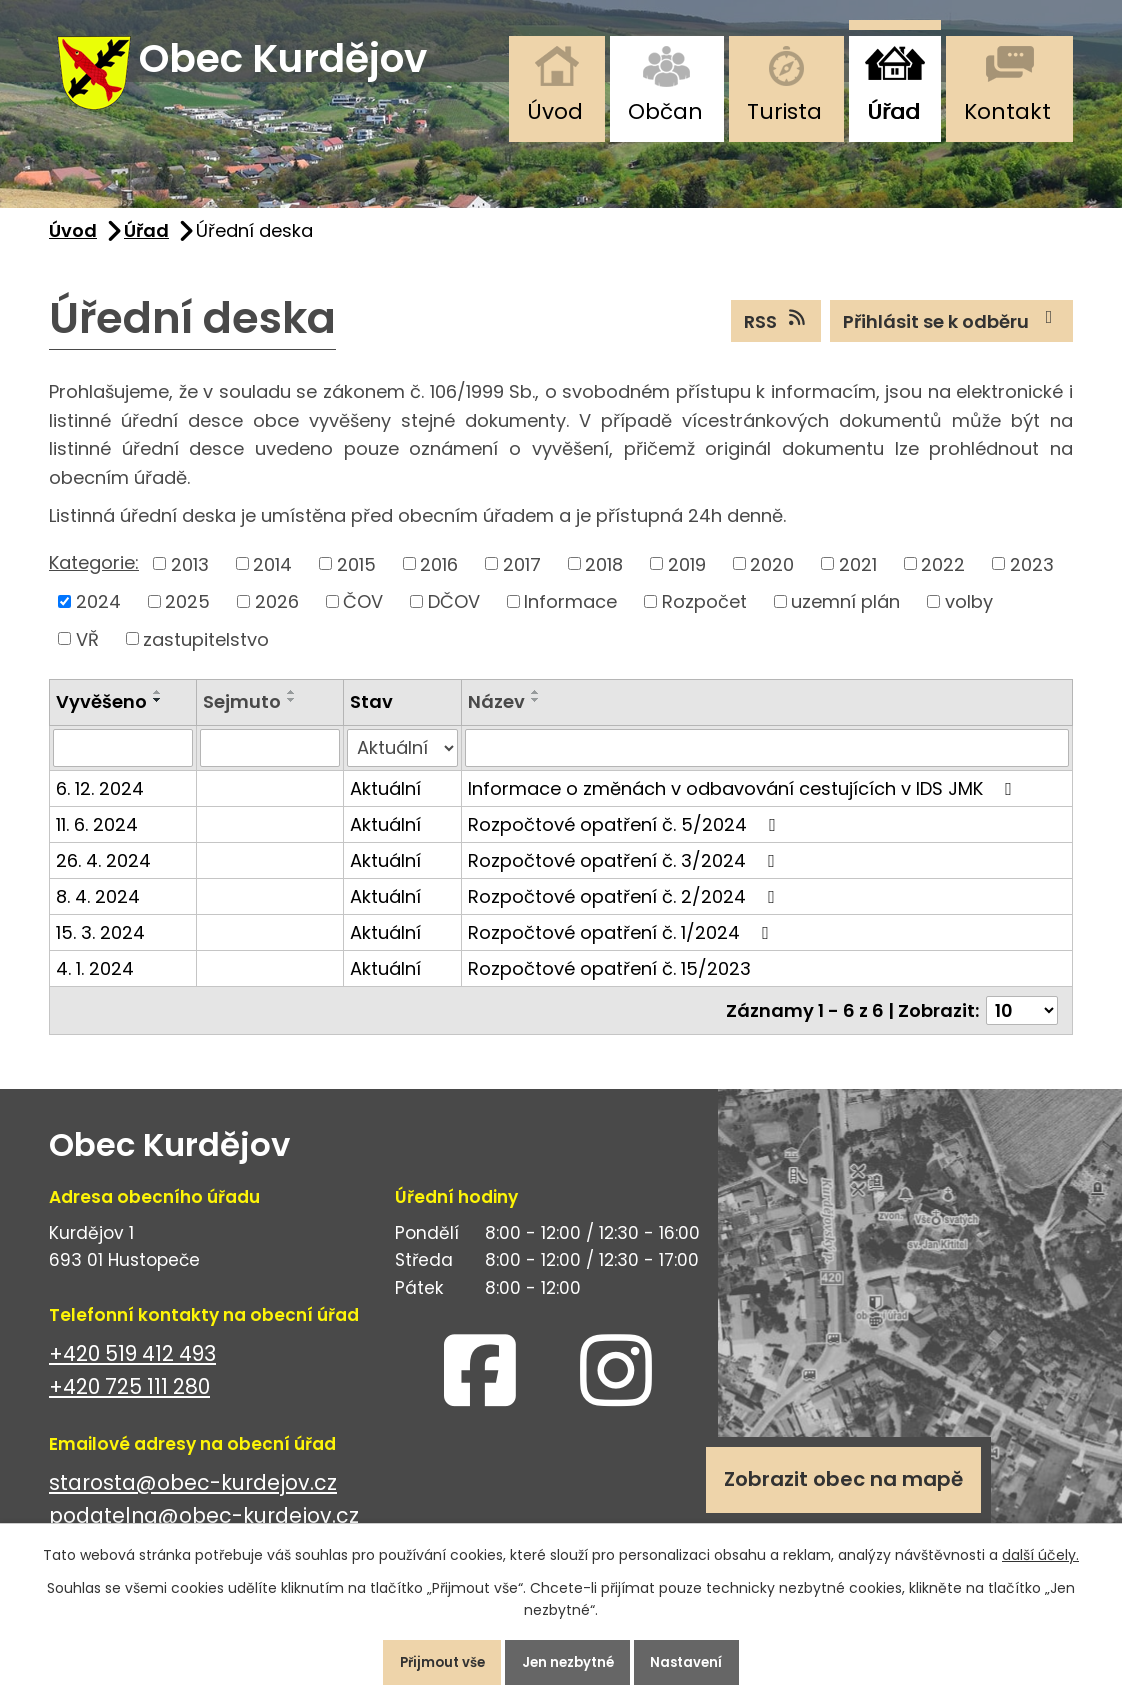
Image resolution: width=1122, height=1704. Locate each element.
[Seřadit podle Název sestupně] (536, 716)
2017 (522, 579)
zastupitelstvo (206, 654)
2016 (439, 579)
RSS (776, 336)
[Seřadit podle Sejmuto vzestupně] (292, 708)
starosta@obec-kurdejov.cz (193, 1498)
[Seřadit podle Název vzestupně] (536, 708)
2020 (772, 579)
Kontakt (1007, 111)
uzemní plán (845, 617)
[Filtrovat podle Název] (767, 764)
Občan (665, 111)
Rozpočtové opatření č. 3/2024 (625, 876)
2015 (356, 579)
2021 (858, 579)
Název (496, 717)
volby (969, 617)
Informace (570, 617)
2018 (604, 579)
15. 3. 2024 (100, 948)
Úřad (893, 111)
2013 (190, 579)
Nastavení (705, 1658)
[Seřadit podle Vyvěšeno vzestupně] (158, 708)
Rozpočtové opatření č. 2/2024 (625, 912)
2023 (1032, 579)
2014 (272, 579)
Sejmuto (242, 717)
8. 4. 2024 (98, 912)
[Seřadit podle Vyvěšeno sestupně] (158, 716)
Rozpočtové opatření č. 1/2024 (622, 948)
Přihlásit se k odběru (952, 336)
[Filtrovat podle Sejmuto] (270, 764)
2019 (687, 579)
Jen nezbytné (569, 1658)
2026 (277, 617)
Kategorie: (94, 577)
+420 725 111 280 (129, 1402)
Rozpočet (704, 617)
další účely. (1040, 1547)
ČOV (363, 617)
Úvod (555, 111)
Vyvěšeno (101, 717)
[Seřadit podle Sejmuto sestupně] (292, 716)
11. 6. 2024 (97, 840)
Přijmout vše (424, 1658)
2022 (943, 579)
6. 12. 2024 (100, 804)
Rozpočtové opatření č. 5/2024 (626, 840)
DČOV (454, 617)
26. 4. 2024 (103, 876)
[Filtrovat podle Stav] (402, 764)
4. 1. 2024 (95, 984)
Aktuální (385, 804)
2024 (98, 617)
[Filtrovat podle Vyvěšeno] (123, 764)
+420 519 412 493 (132, 1369)
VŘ (87, 654)
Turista (784, 111)
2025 (187, 617)
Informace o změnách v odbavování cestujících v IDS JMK (744, 804)
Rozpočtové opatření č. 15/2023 (609, 984)
